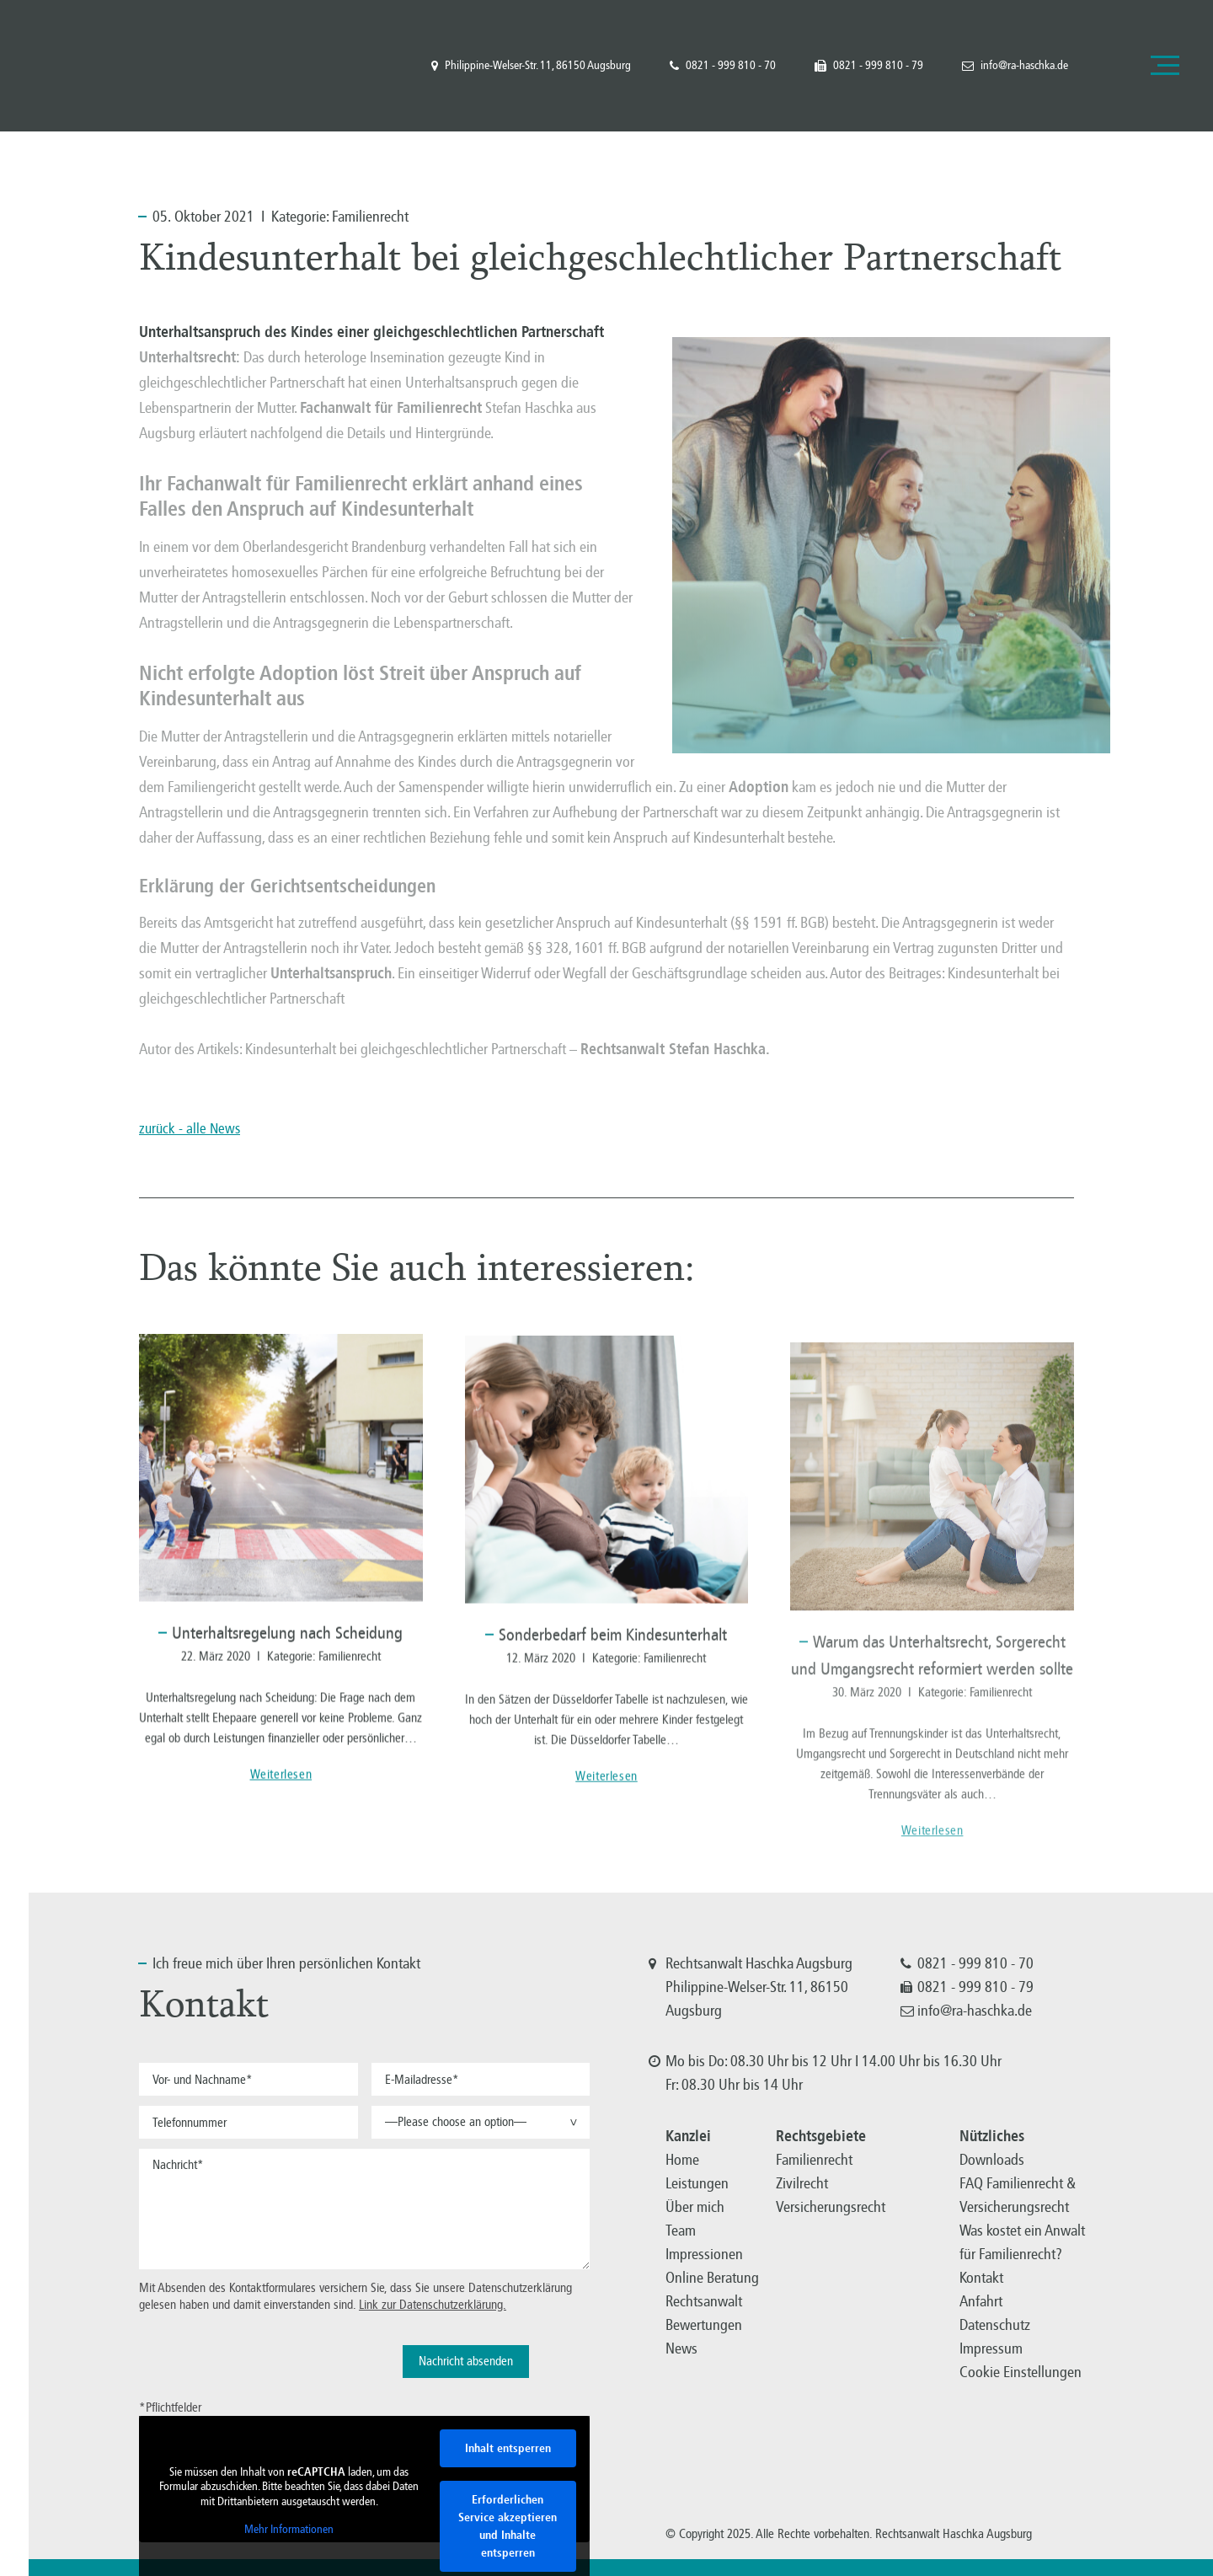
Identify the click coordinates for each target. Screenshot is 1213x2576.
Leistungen (697, 2183)
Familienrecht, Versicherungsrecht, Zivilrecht (100, 65)
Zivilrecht (802, 2183)
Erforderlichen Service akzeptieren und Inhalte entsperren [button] (507, 2526)
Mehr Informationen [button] (289, 2529)
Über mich (694, 2207)
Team (680, 2230)
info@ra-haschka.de (1015, 65)
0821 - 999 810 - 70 (723, 65)
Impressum (991, 2348)
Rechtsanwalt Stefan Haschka (673, 1049)
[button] (480, 2122)
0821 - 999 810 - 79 (869, 65)
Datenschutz (994, 2325)
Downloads (991, 2159)
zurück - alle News (189, 1129)
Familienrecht (370, 216)
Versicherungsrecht (830, 2207)
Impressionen (704, 2254)
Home (682, 2159)
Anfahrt (980, 2301)
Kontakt (981, 2277)
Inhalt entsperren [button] (508, 2448)
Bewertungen (703, 2325)
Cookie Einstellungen (1020, 2372)
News (681, 2348)
